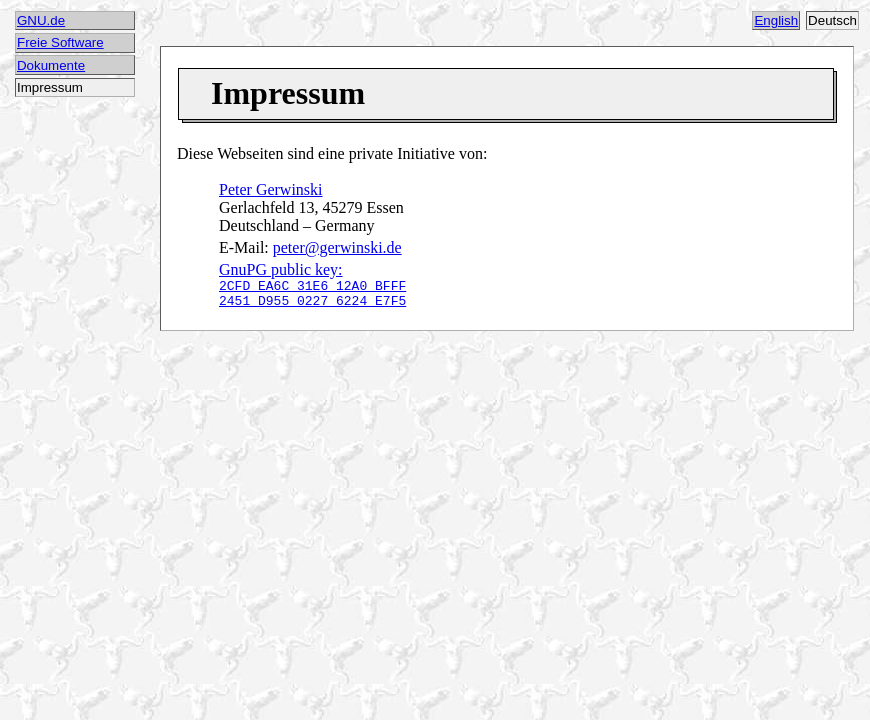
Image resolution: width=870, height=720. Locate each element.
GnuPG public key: (312, 287)
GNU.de (41, 20)
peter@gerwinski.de (337, 247)
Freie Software (60, 42)
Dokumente (51, 65)
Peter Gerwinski (271, 189)
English (776, 20)
